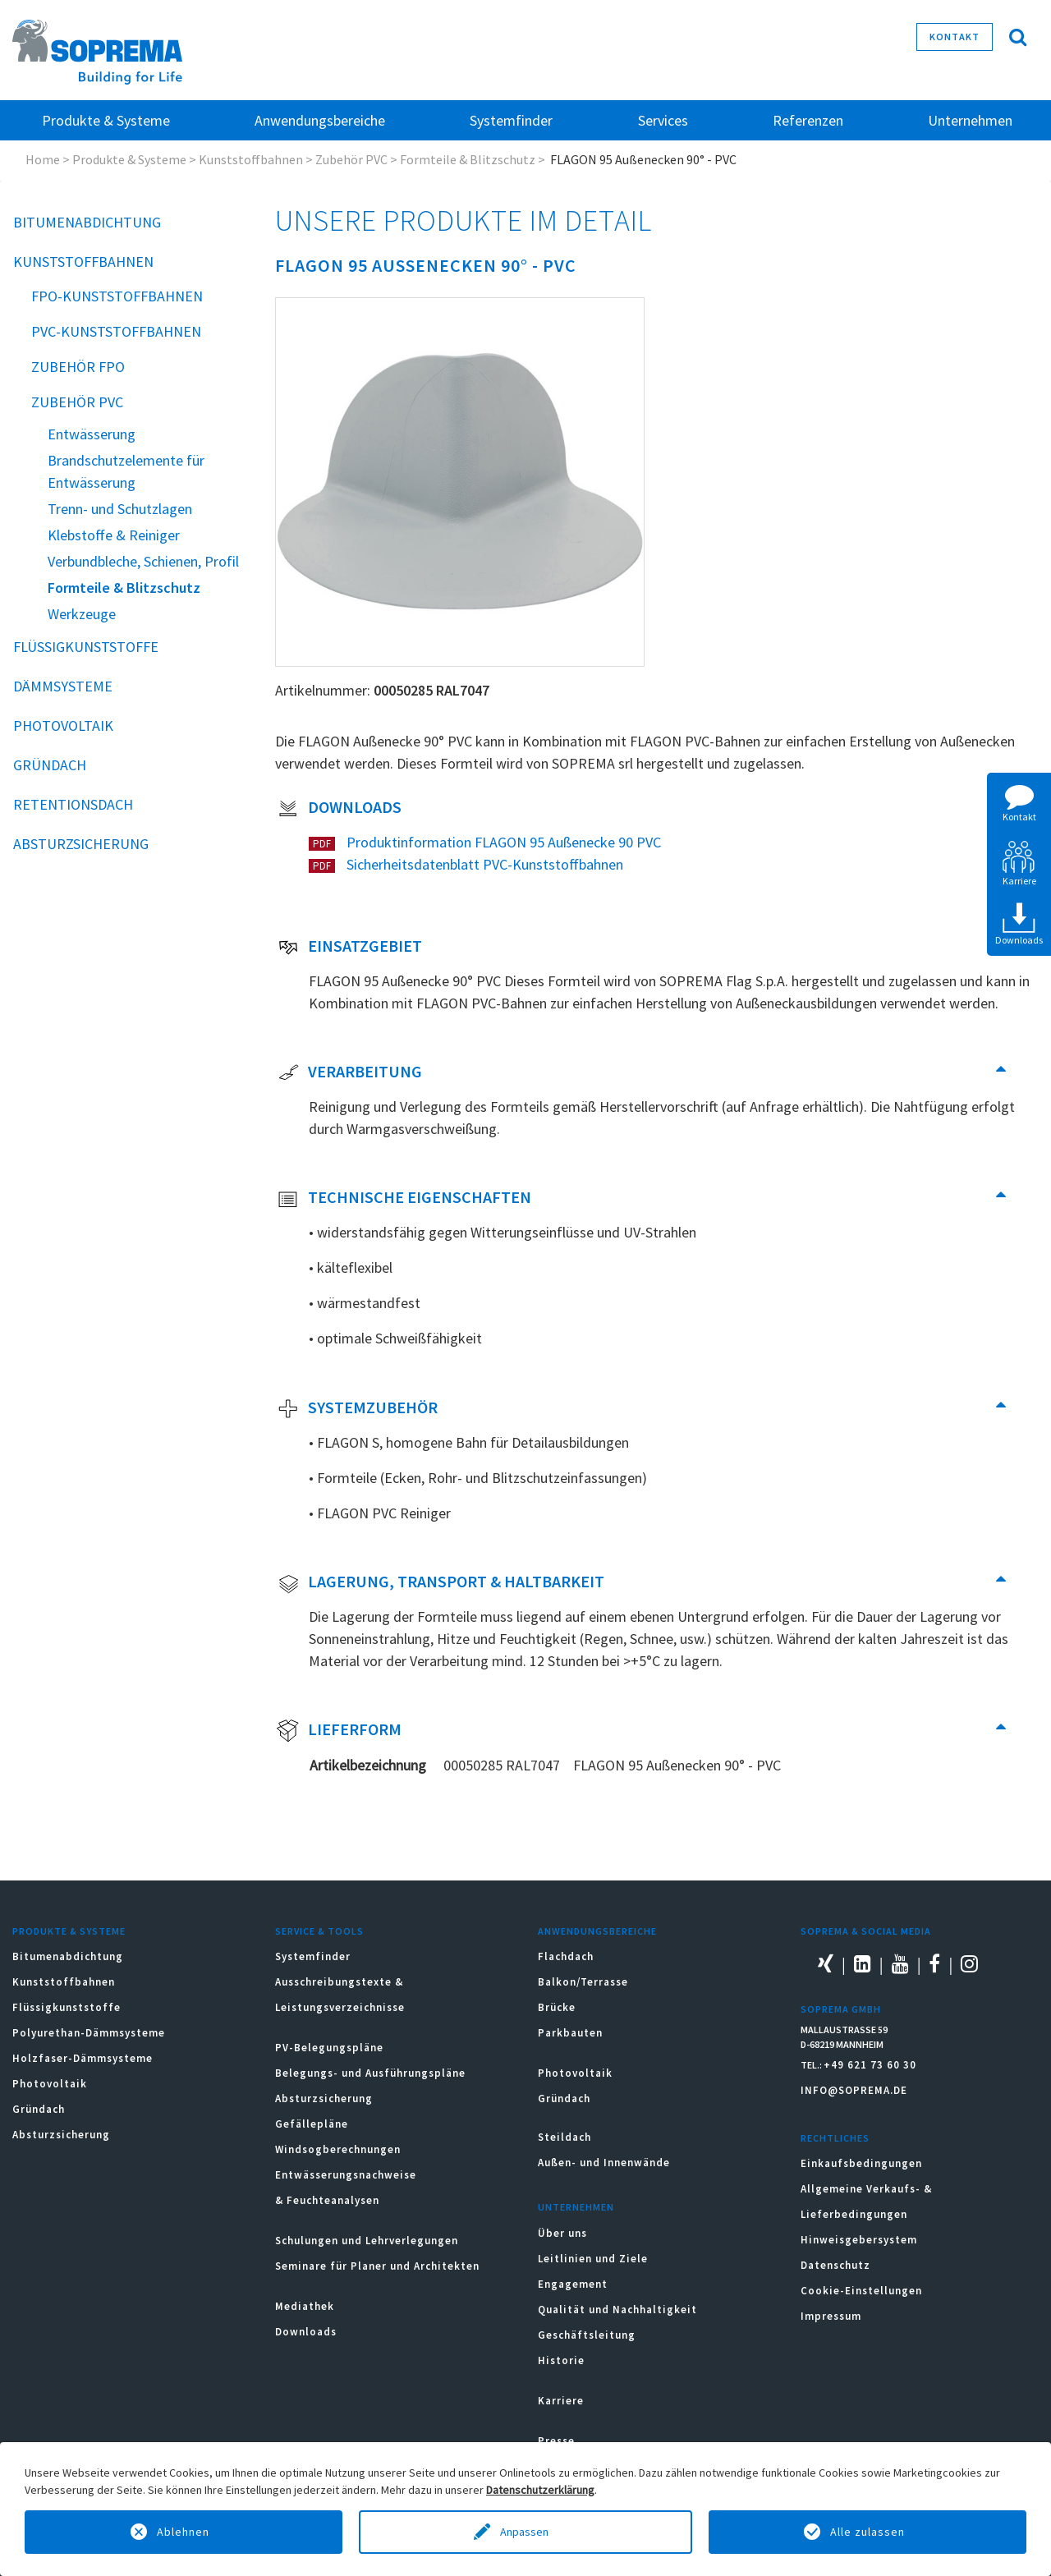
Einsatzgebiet (349, 947)
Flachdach (566, 1956)
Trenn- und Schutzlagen (120, 508)
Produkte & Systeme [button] (106, 120)
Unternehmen (576, 2207)
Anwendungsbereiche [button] (320, 120)
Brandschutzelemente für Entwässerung (126, 471)
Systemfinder (313, 1956)
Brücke (557, 2007)
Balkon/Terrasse (583, 1982)
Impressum (831, 2316)
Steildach (564, 2137)
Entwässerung (91, 434)
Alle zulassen (867, 2531)
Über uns (562, 2233)
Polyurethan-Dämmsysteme (88, 2033)
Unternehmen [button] (970, 120)
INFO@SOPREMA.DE (854, 2090)
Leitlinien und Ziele (593, 2259)
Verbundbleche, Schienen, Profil (143, 561)
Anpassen (525, 2531)
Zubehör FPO (78, 366)
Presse (556, 2441)
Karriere (561, 2401)
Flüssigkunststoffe (85, 646)
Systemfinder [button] (511, 120)
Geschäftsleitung (587, 2335)
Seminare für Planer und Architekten (377, 2266)
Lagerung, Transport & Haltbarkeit (440, 1583)
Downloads (339, 809)
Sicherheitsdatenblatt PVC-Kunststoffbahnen (483, 864)
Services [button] (663, 120)
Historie (561, 2360)
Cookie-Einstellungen (861, 2291)
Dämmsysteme (62, 686)
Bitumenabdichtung (87, 222)
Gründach (49, 764)
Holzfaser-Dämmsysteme (82, 2058)
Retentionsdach (73, 804)
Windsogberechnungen (338, 2149)
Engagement (573, 2284)
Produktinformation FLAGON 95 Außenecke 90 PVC (502, 842)
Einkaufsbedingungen (861, 2163)
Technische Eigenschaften (403, 1199)
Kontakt (954, 36)
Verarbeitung (349, 1073)
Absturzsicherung (81, 843)
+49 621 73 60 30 (870, 2065)
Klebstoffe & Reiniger (114, 535)
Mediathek (304, 2306)
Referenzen (808, 120)
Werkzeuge (82, 613)
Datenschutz (835, 2265)
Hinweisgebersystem (859, 2240)
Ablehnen (183, 2531)
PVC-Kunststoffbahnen (116, 331)
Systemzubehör (357, 1409)
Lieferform (339, 1731)
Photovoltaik (63, 725)
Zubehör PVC (351, 159)
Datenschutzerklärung (540, 2489)
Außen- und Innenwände (604, 2163)
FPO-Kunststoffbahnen (117, 296)
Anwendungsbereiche (597, 1931)
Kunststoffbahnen (251, 159)
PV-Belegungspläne (329, 2048)
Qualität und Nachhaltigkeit (617, 2310)
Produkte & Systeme (129, 159)
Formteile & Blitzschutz (467, 159)
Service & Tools (319, 1931)
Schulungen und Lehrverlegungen (366, 2241)
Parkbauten (570, 2033)
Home (42, 159)
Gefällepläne (311, 2124)
